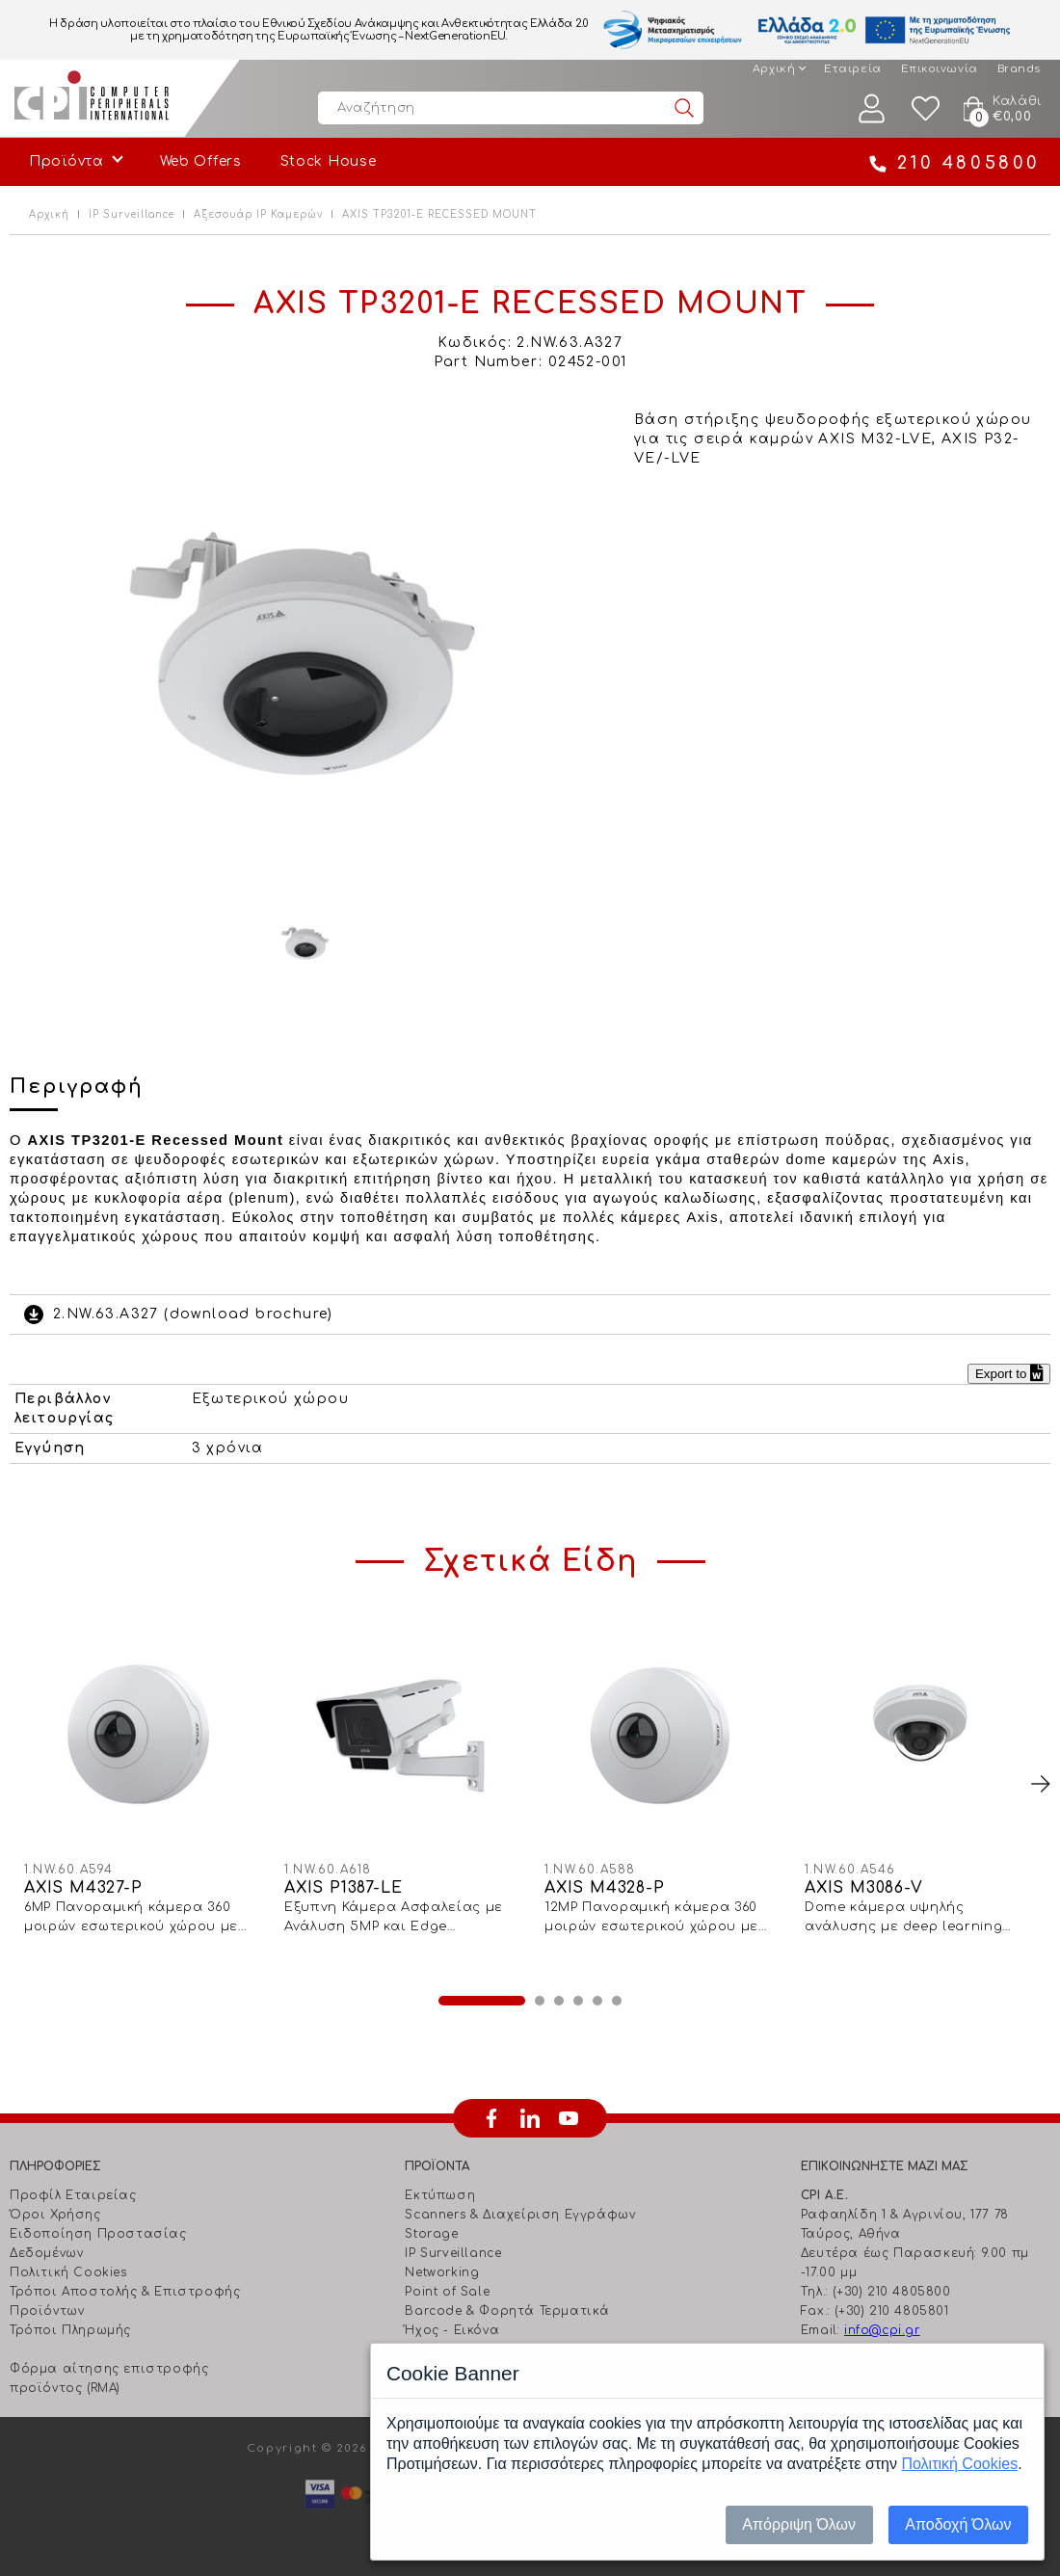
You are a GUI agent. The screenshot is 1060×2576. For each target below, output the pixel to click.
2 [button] (539, 2000)
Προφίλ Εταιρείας (73, 2195)
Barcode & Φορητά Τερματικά (507, 2311)
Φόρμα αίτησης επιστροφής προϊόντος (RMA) (109, 2378)
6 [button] (617, 2000)
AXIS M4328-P (604, 1888)
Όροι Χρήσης (55, 2214)
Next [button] (1040, 1783)
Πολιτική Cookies (68, 2272)
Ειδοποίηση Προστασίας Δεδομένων (98, 2243)
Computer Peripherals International (91, 98)
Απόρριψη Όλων (799, 2524)
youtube (568, 2118)
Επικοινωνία (939, 69)
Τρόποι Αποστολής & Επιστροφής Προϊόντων (125, 2301)
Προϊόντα (66, 161)
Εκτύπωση (440, 2195)
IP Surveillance (131, 214)
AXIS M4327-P (83, 1888)
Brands (1019, 69)
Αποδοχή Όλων (958, 2524)
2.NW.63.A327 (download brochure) (193, 1314)
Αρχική (774, 69)
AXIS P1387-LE (343, 1888)
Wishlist (926, 108)
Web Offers (201, 161)
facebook (491, 2118)
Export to (1009, 1374)
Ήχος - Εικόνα (452, 2330)
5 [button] (597, 2000)
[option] (305, 650)
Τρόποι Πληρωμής (70, 2330)
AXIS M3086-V (864, 1888)
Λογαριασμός (872, 108)
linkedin (530, 2118)
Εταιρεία (852, 69)
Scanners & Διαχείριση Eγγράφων (520, 2214)
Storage (431, 2234)
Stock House (328, 161)
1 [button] (481, 2000)
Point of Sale (447, 2291)
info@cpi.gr (882, 2330)
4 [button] (578, 2000)
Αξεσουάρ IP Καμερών (258, 214)
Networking (442, 2272)
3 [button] (559, 2000)
